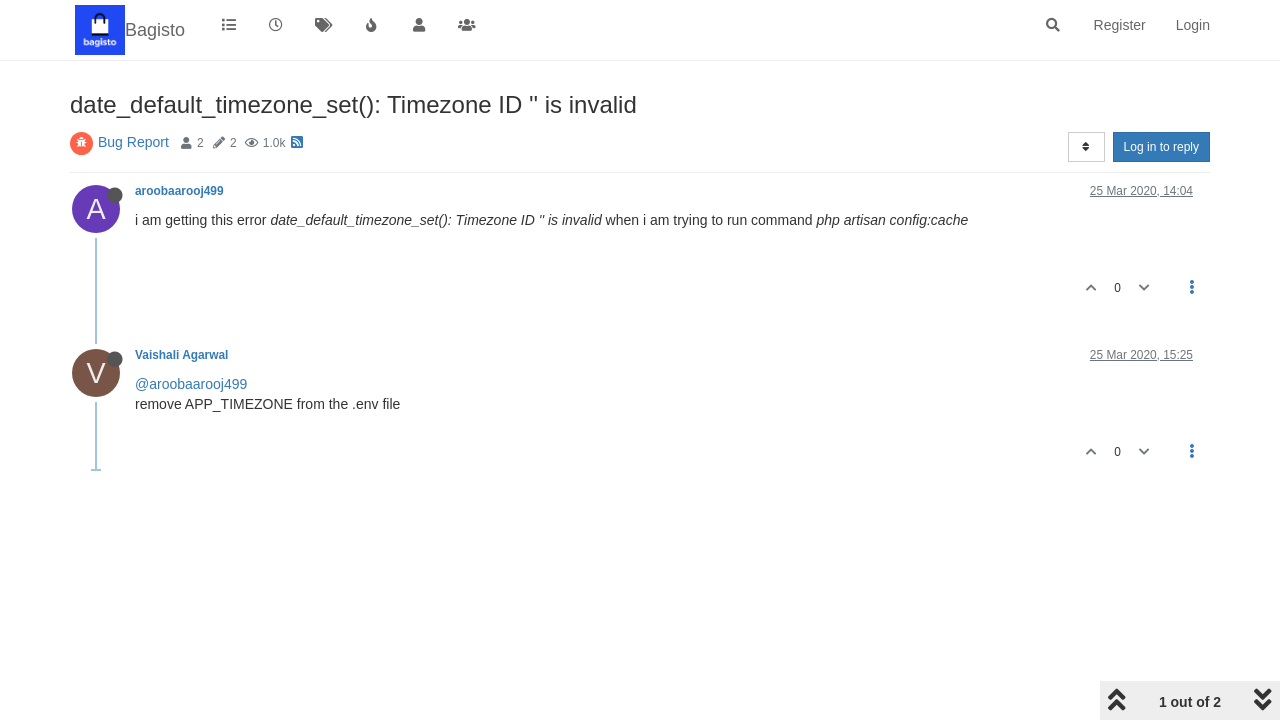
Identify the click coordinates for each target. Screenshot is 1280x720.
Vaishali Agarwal (181, 355)
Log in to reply (1161, 147)
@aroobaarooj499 (191, 384)
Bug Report (133, 142)
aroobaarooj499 (179, 191)
